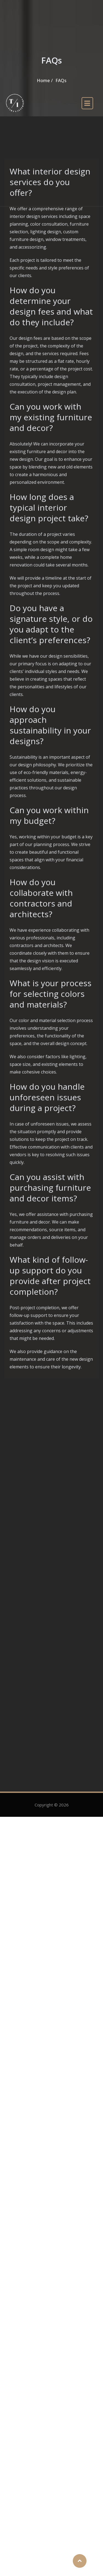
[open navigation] (87, 103)
